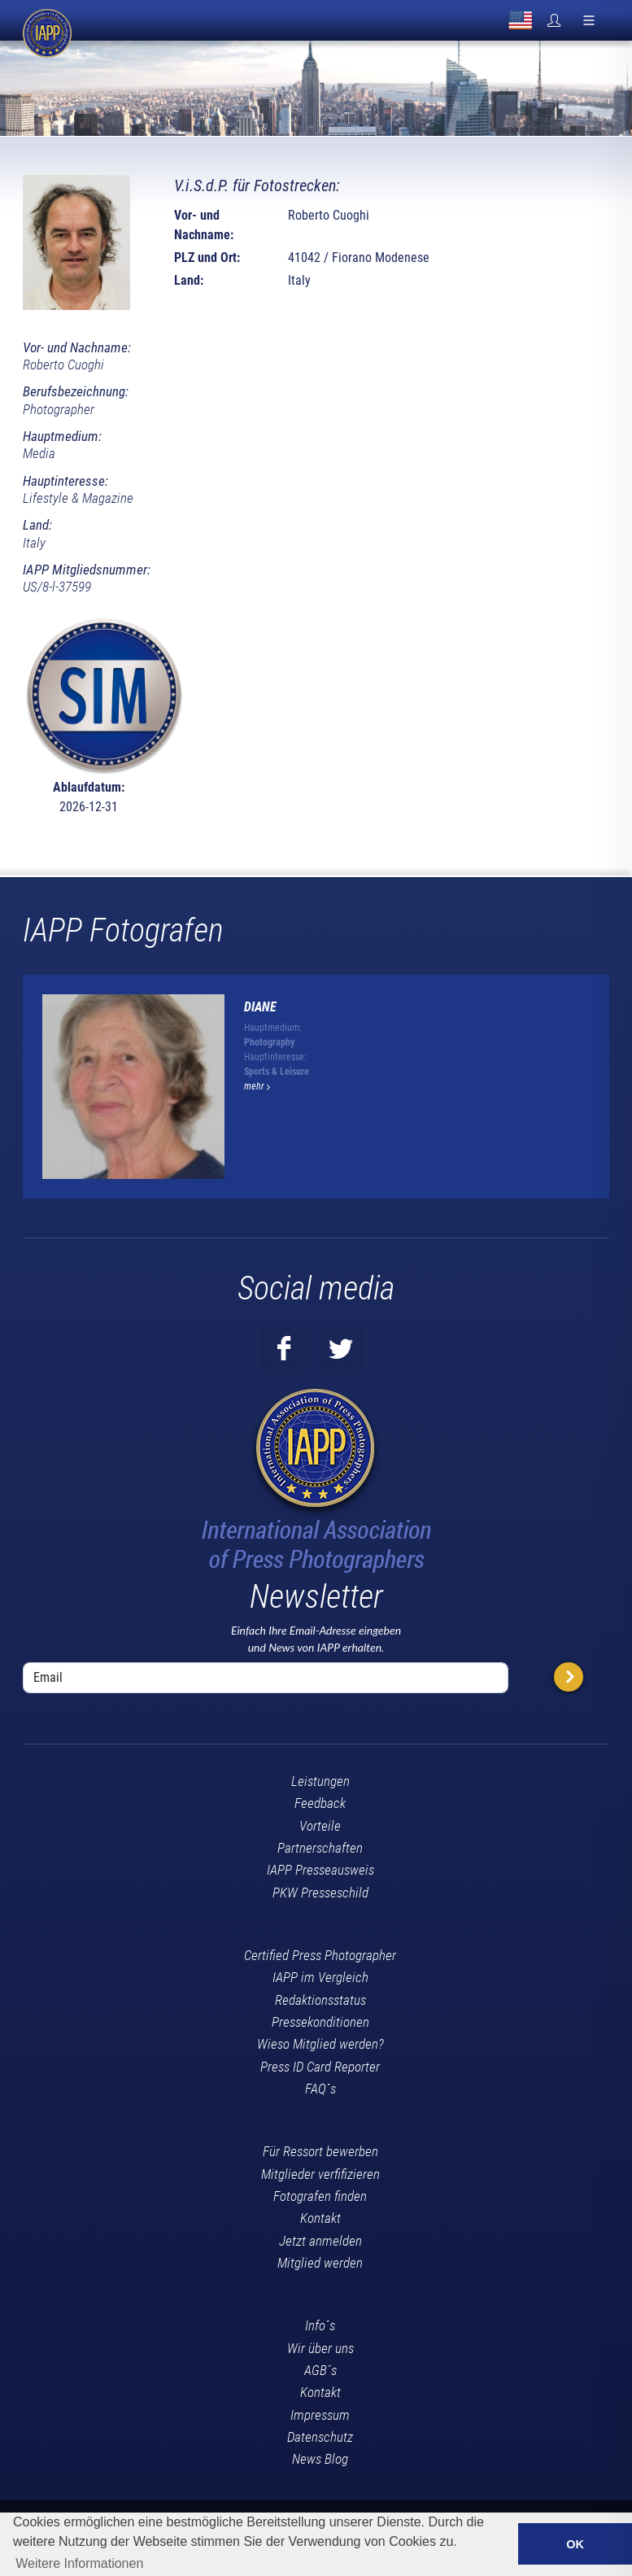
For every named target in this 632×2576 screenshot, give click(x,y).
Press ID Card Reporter (320, 2067)
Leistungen (320, 1781)
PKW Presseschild (320, 1892)
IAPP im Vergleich (320, 1977)
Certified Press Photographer (320, 1955)
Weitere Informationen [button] (79, 2563)
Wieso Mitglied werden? (320, 2044)
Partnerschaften (320, 1848)
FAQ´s (320, 2088)
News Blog (320, 2459)
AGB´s (320, 2370)
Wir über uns (320, 2348)
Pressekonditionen (320, 2022)
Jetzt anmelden (320, 2241)
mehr (257, 1086)
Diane (260, 1007)
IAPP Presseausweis (320, 1870)
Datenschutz (320, 2437)
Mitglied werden (320, 2263)
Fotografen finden (320, 2196)
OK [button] (575, 2544)
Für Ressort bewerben (320, 2151)
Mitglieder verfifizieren (320, 2174)
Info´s (320, 2325)
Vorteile (320, 1826)
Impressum (320, 2415)
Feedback (320, 1803)
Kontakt (320, 2218)
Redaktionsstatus (320, 2000)
